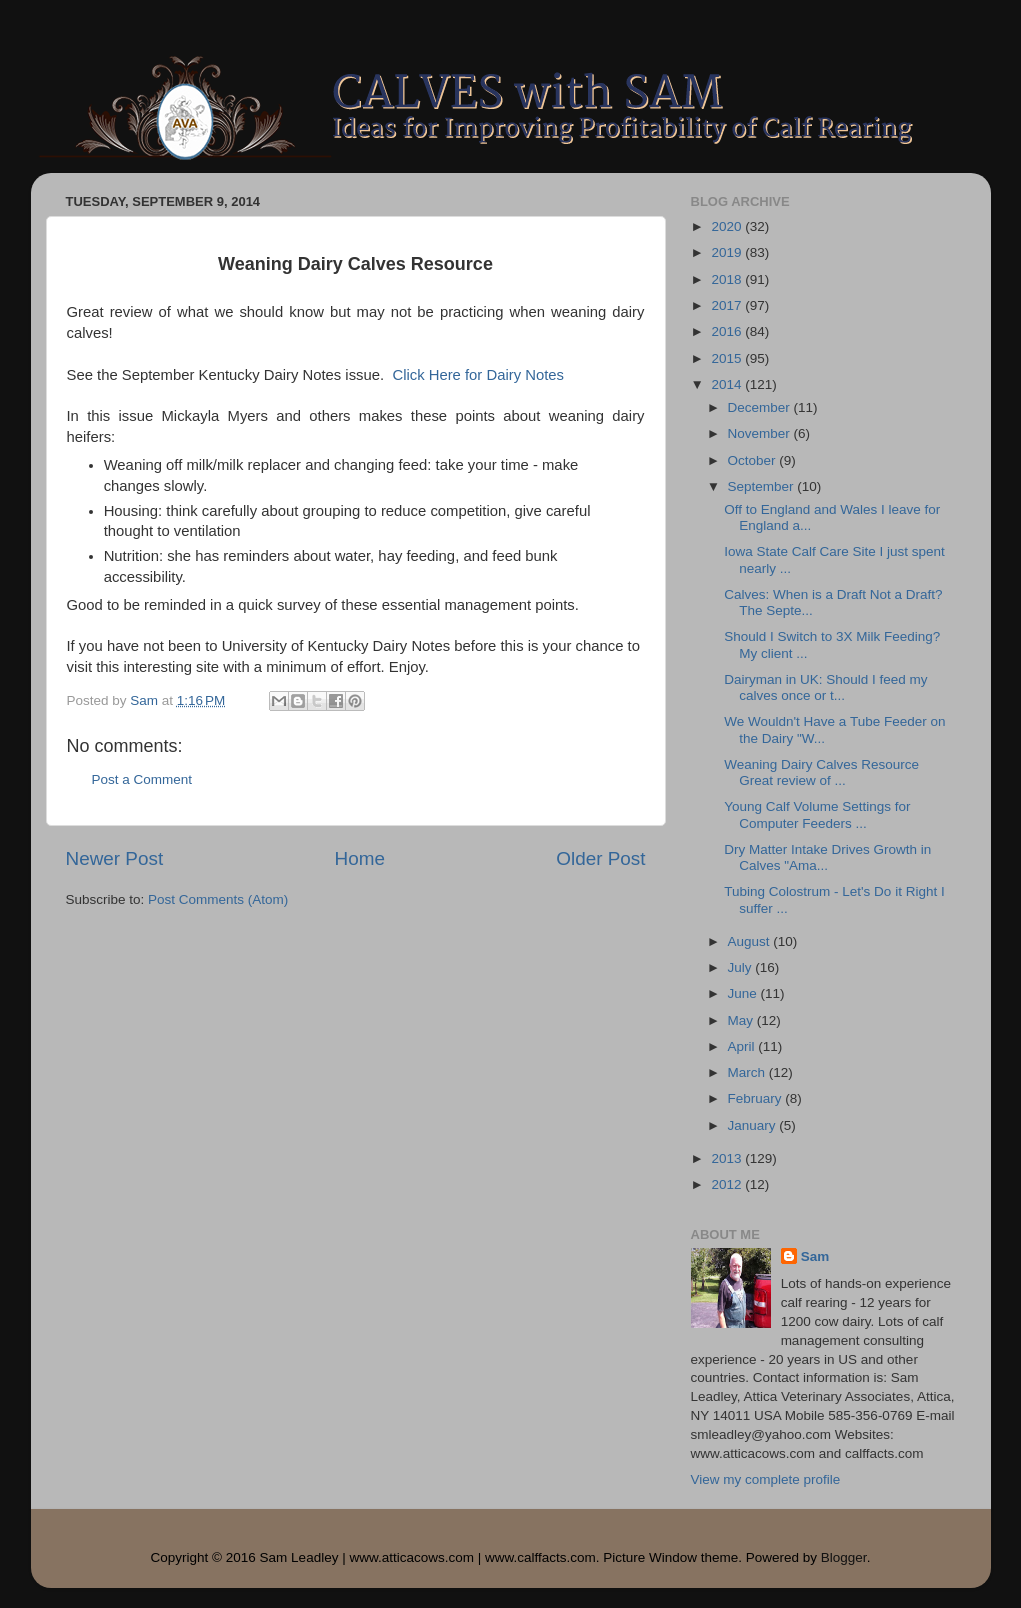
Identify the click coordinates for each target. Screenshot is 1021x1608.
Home (360, 858)
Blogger (844, 1557)
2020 (728, 226)
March (748, 1072)
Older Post (600, 858)
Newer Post (115, 858)
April (743, 1046)
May (742, 1020)
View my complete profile (766, 1479)
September (763, 486)
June (744, 993)
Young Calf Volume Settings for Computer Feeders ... (817, 814)
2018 (728, 279)
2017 (728, 305)
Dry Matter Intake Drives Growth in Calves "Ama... (827, 857)
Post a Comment (142, 779)
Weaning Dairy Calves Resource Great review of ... (821, 772)
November (761, 433)
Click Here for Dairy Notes (478, 375)
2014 (728, 384)
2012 (728, 1184)
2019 (728, 252)
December (761, 407)
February (757, 1098)
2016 (728, 331)
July (742, 967)
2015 (728, 358)
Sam (815, 1256)
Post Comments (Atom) (218, 899)
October (754, 460)
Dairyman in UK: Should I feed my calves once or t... (825, 687)
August (751, 941)
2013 (728, 1158)
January (754, 1125)
